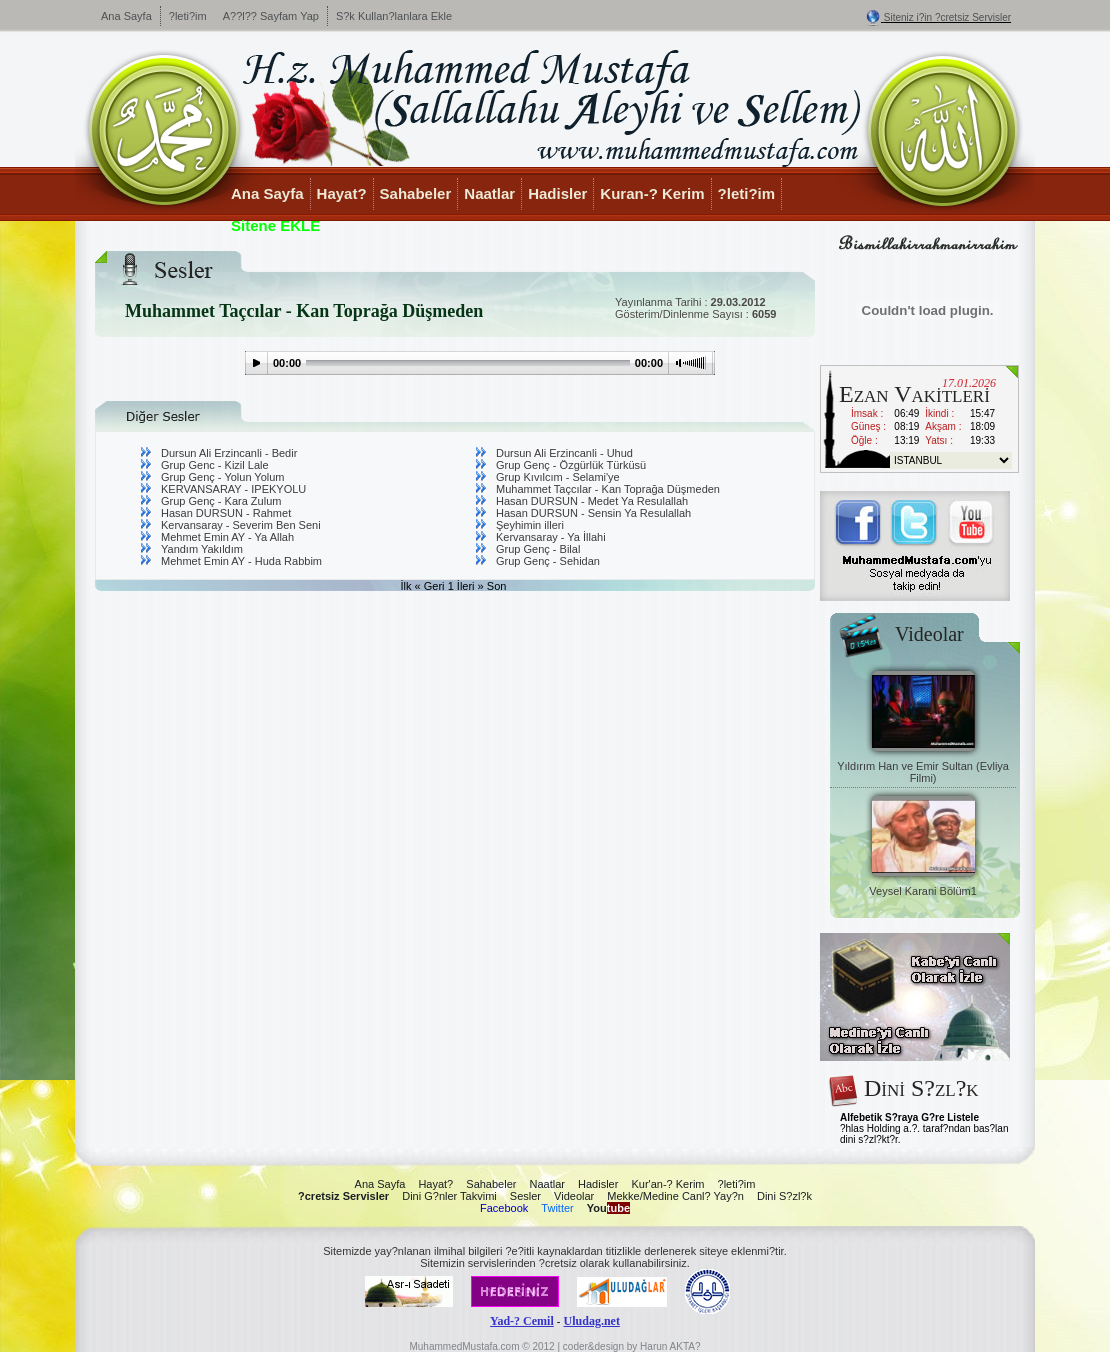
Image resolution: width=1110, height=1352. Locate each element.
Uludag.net (592, 1321)
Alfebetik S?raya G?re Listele (909, 1117)
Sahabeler (416, 193)
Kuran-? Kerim (652, 193)
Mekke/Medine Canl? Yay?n (675, 1196)
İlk (406, 586)
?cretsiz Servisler (343, 1196)
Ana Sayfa (126, 16)
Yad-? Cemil (522, 1321)
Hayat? (342, 193)
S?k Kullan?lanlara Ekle (394, 16)
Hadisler (557, 193)
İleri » (470, 586)
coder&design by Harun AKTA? (632, 1346)
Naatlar (489, 193)
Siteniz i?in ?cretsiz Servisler (947, 17)
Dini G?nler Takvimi (449, 1196)
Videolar (574, 1196)
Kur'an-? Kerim (667, 1184)
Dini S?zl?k (784, 1196)
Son (497, 586)
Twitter (557, 1208)
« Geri (430, 586)
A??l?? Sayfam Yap (271, 16)
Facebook (504, 1208)
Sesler (525, 1196)
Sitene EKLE (275, 225)
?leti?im (188, 16)
